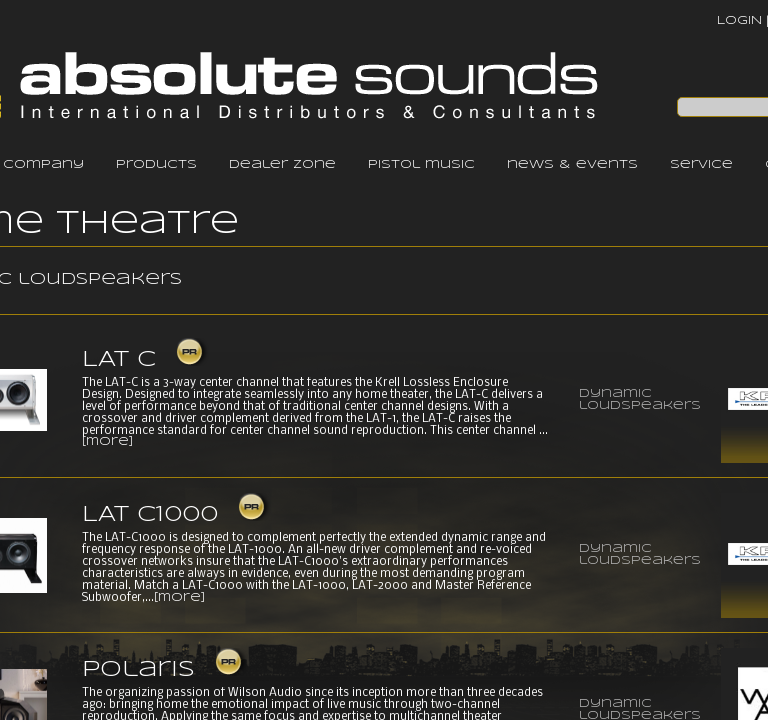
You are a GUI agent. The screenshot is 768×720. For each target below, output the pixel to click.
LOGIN (739, 20)
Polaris (138, 670)
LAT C (119, 360)
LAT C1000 (150, 515)
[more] (107, 442)
